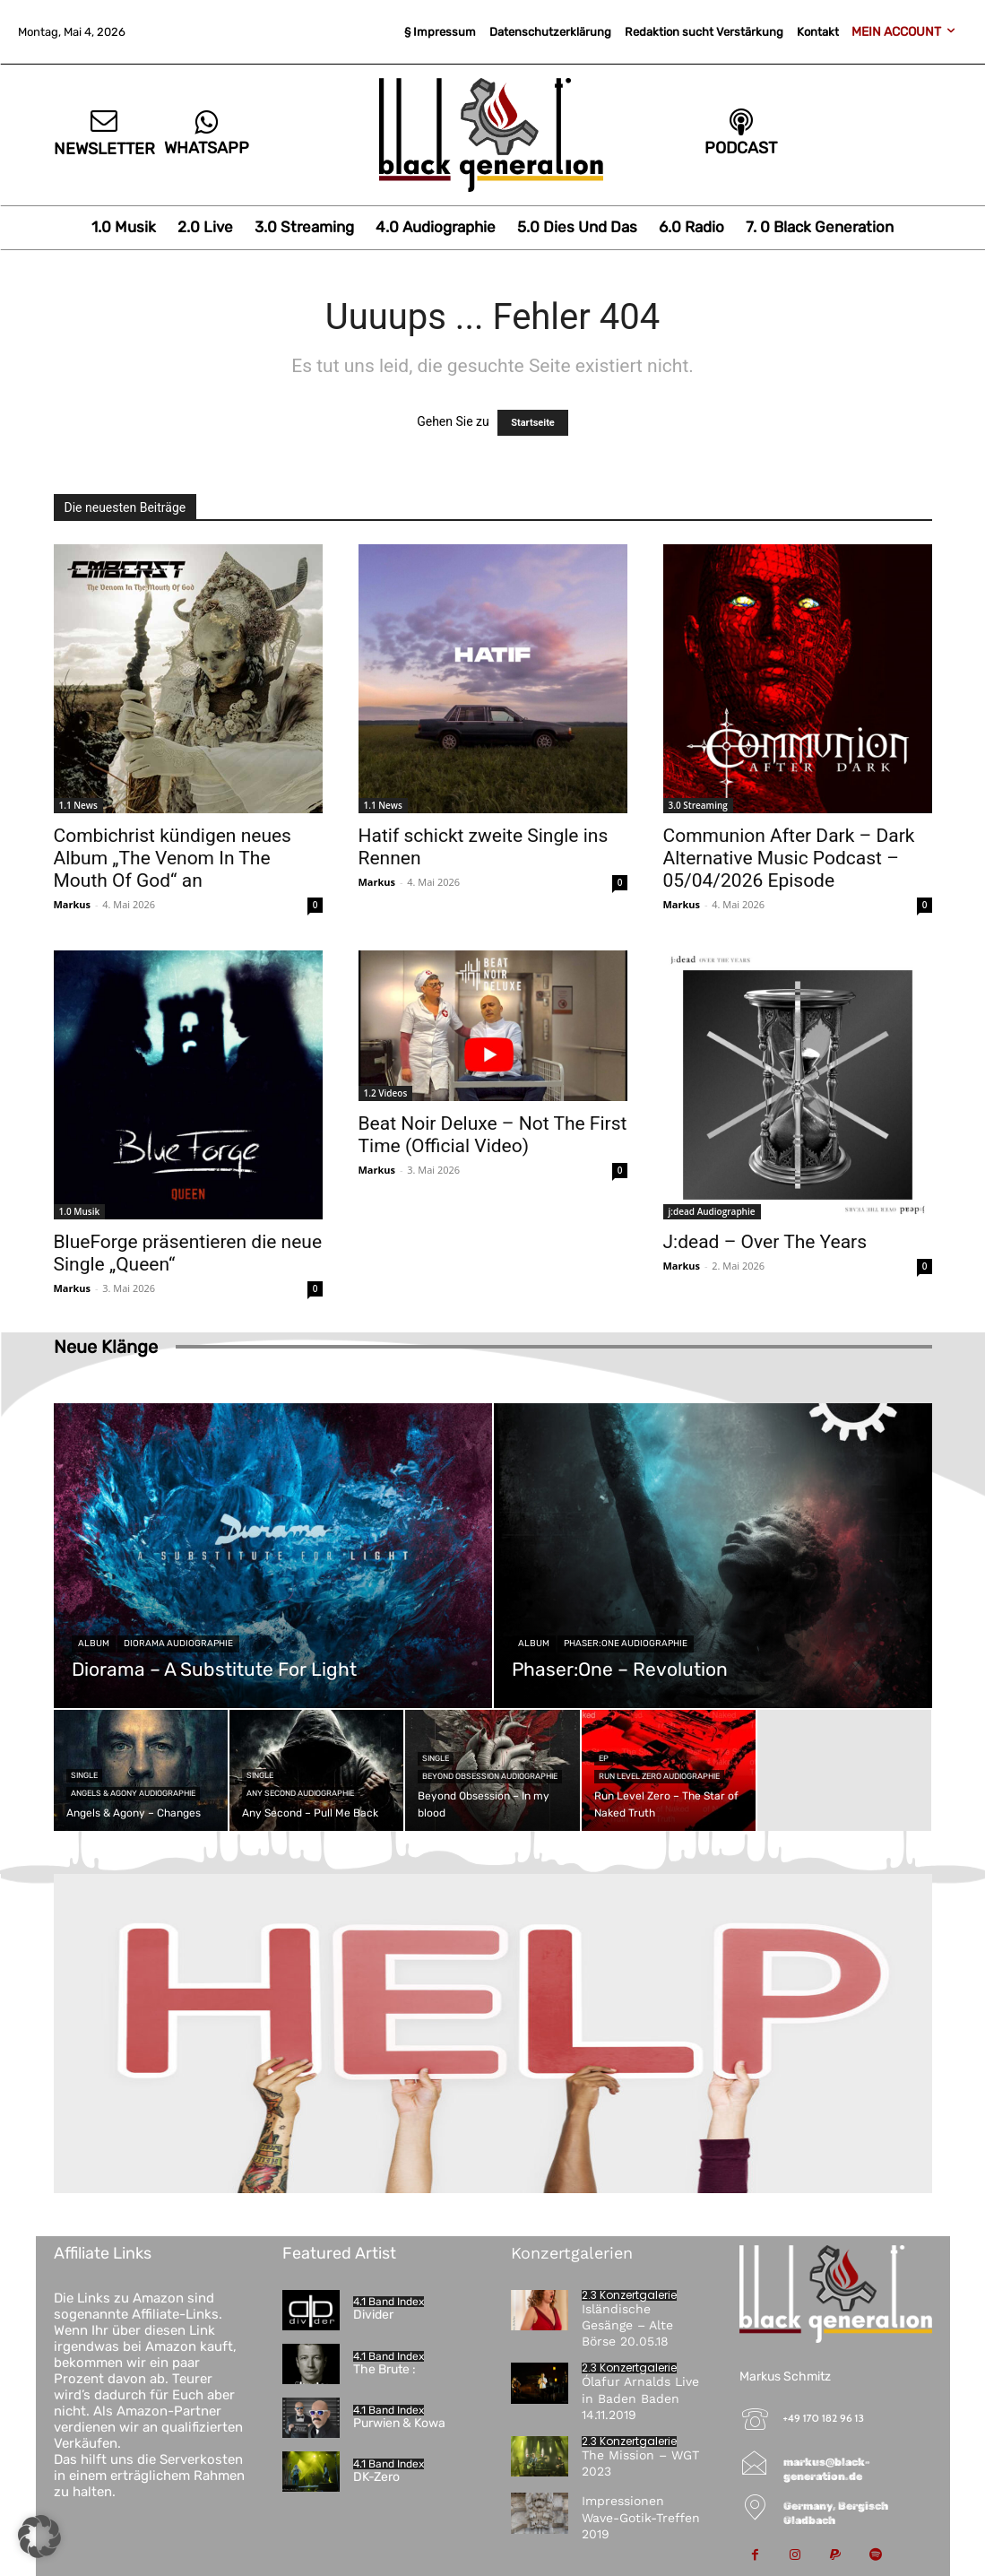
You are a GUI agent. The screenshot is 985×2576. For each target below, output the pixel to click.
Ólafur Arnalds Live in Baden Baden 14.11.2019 (640, 2397)
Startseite (533, 423)
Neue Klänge (106, 1346)
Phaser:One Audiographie (625, 1643)
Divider (373, 2314)
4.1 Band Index (388, 2301)
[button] (39, 2536)
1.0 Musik (79, 1211)
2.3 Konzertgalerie (629, 2295)
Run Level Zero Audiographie (659, 1776)
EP (604, 1758)
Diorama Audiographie (178, 1643)
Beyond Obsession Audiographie (489, 1776)
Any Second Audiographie (300, 1793)
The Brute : (384, 2369)
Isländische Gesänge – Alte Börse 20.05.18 (627, 2325)
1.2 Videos (386, 1093)
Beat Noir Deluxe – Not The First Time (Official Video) (493, 1135)
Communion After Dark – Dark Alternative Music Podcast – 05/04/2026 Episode (789, 858)
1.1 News (78, 805)
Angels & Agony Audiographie (133, 1793)
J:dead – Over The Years (765, 1242)
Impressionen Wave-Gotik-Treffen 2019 (641, 2517)
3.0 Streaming (698, 805)
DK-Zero (376, 2477)
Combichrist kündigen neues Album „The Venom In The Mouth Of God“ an (172, 858)
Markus (72, 904)
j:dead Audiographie (712, 1211)
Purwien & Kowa (399, 2423)
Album (93, 1643)
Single (84, 1775)
